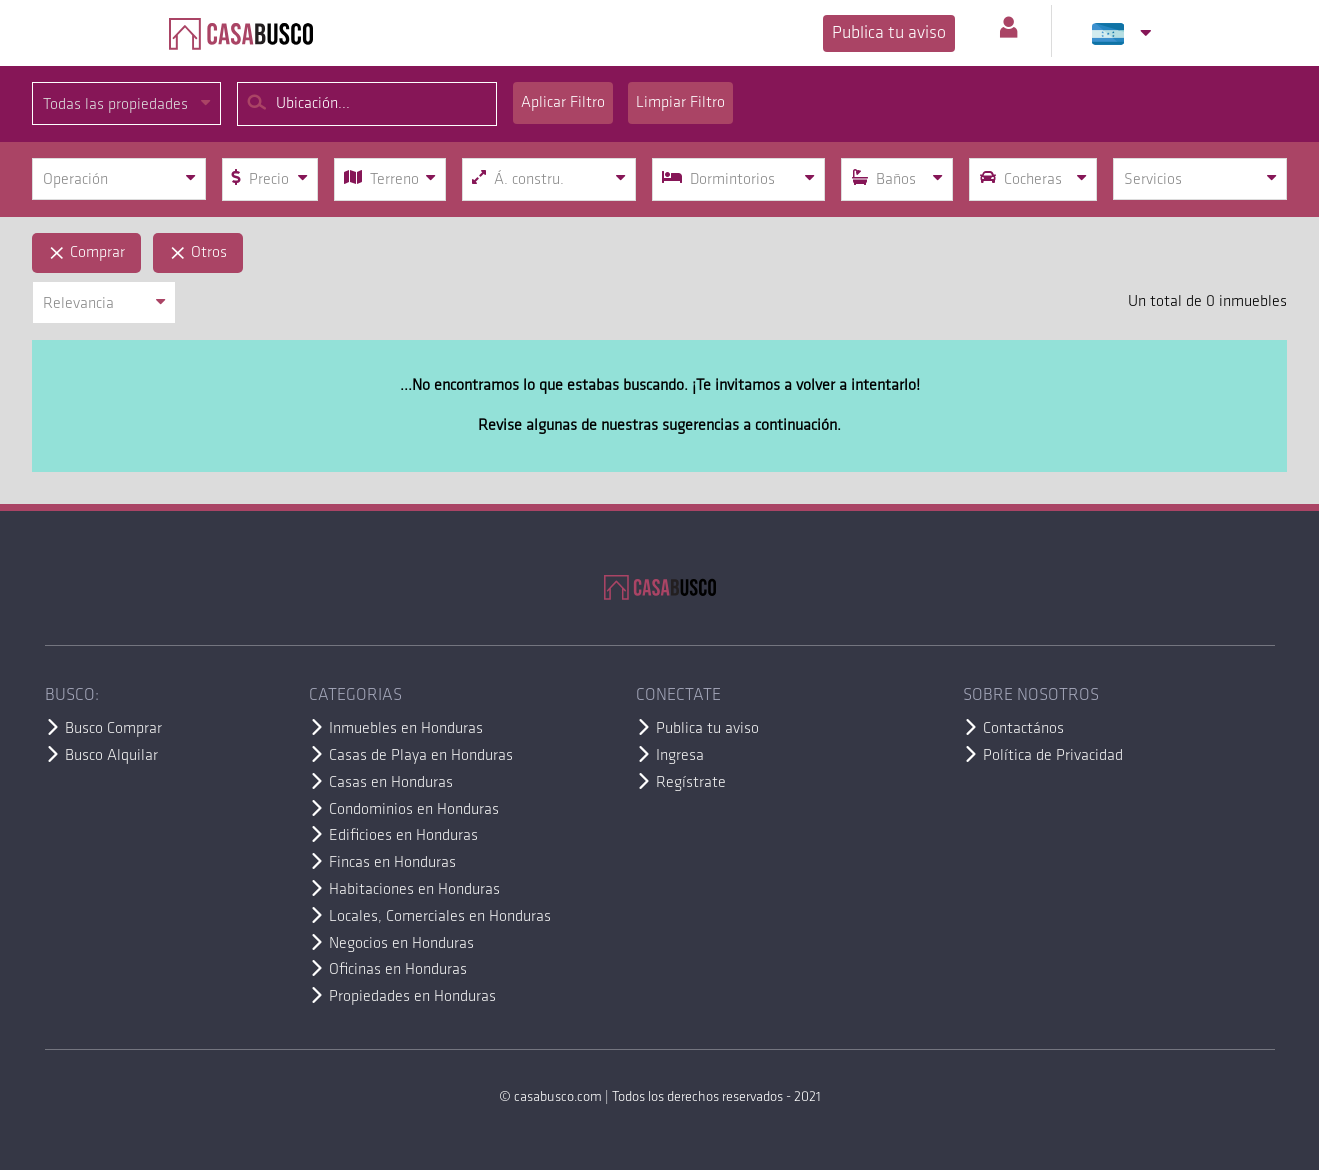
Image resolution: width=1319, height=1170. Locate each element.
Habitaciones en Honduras (414, 890)
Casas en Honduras (391, 783)
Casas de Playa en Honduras (421, 756)
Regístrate (691, 783)
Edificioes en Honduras (403, 836)
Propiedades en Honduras (412, 997)
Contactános (1023, 729)
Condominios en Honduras (414, 810)
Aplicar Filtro (563, 103)
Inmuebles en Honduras (406, 729)
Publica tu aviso (889, 33)
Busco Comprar (113, 729)
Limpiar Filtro (680, 103)
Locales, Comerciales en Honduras (440, 917)
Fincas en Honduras (392, 863)
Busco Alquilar (111, 756)
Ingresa (680, 756)
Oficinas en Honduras (398, 970)
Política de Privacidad (1053, 756)
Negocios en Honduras (401, 944)
